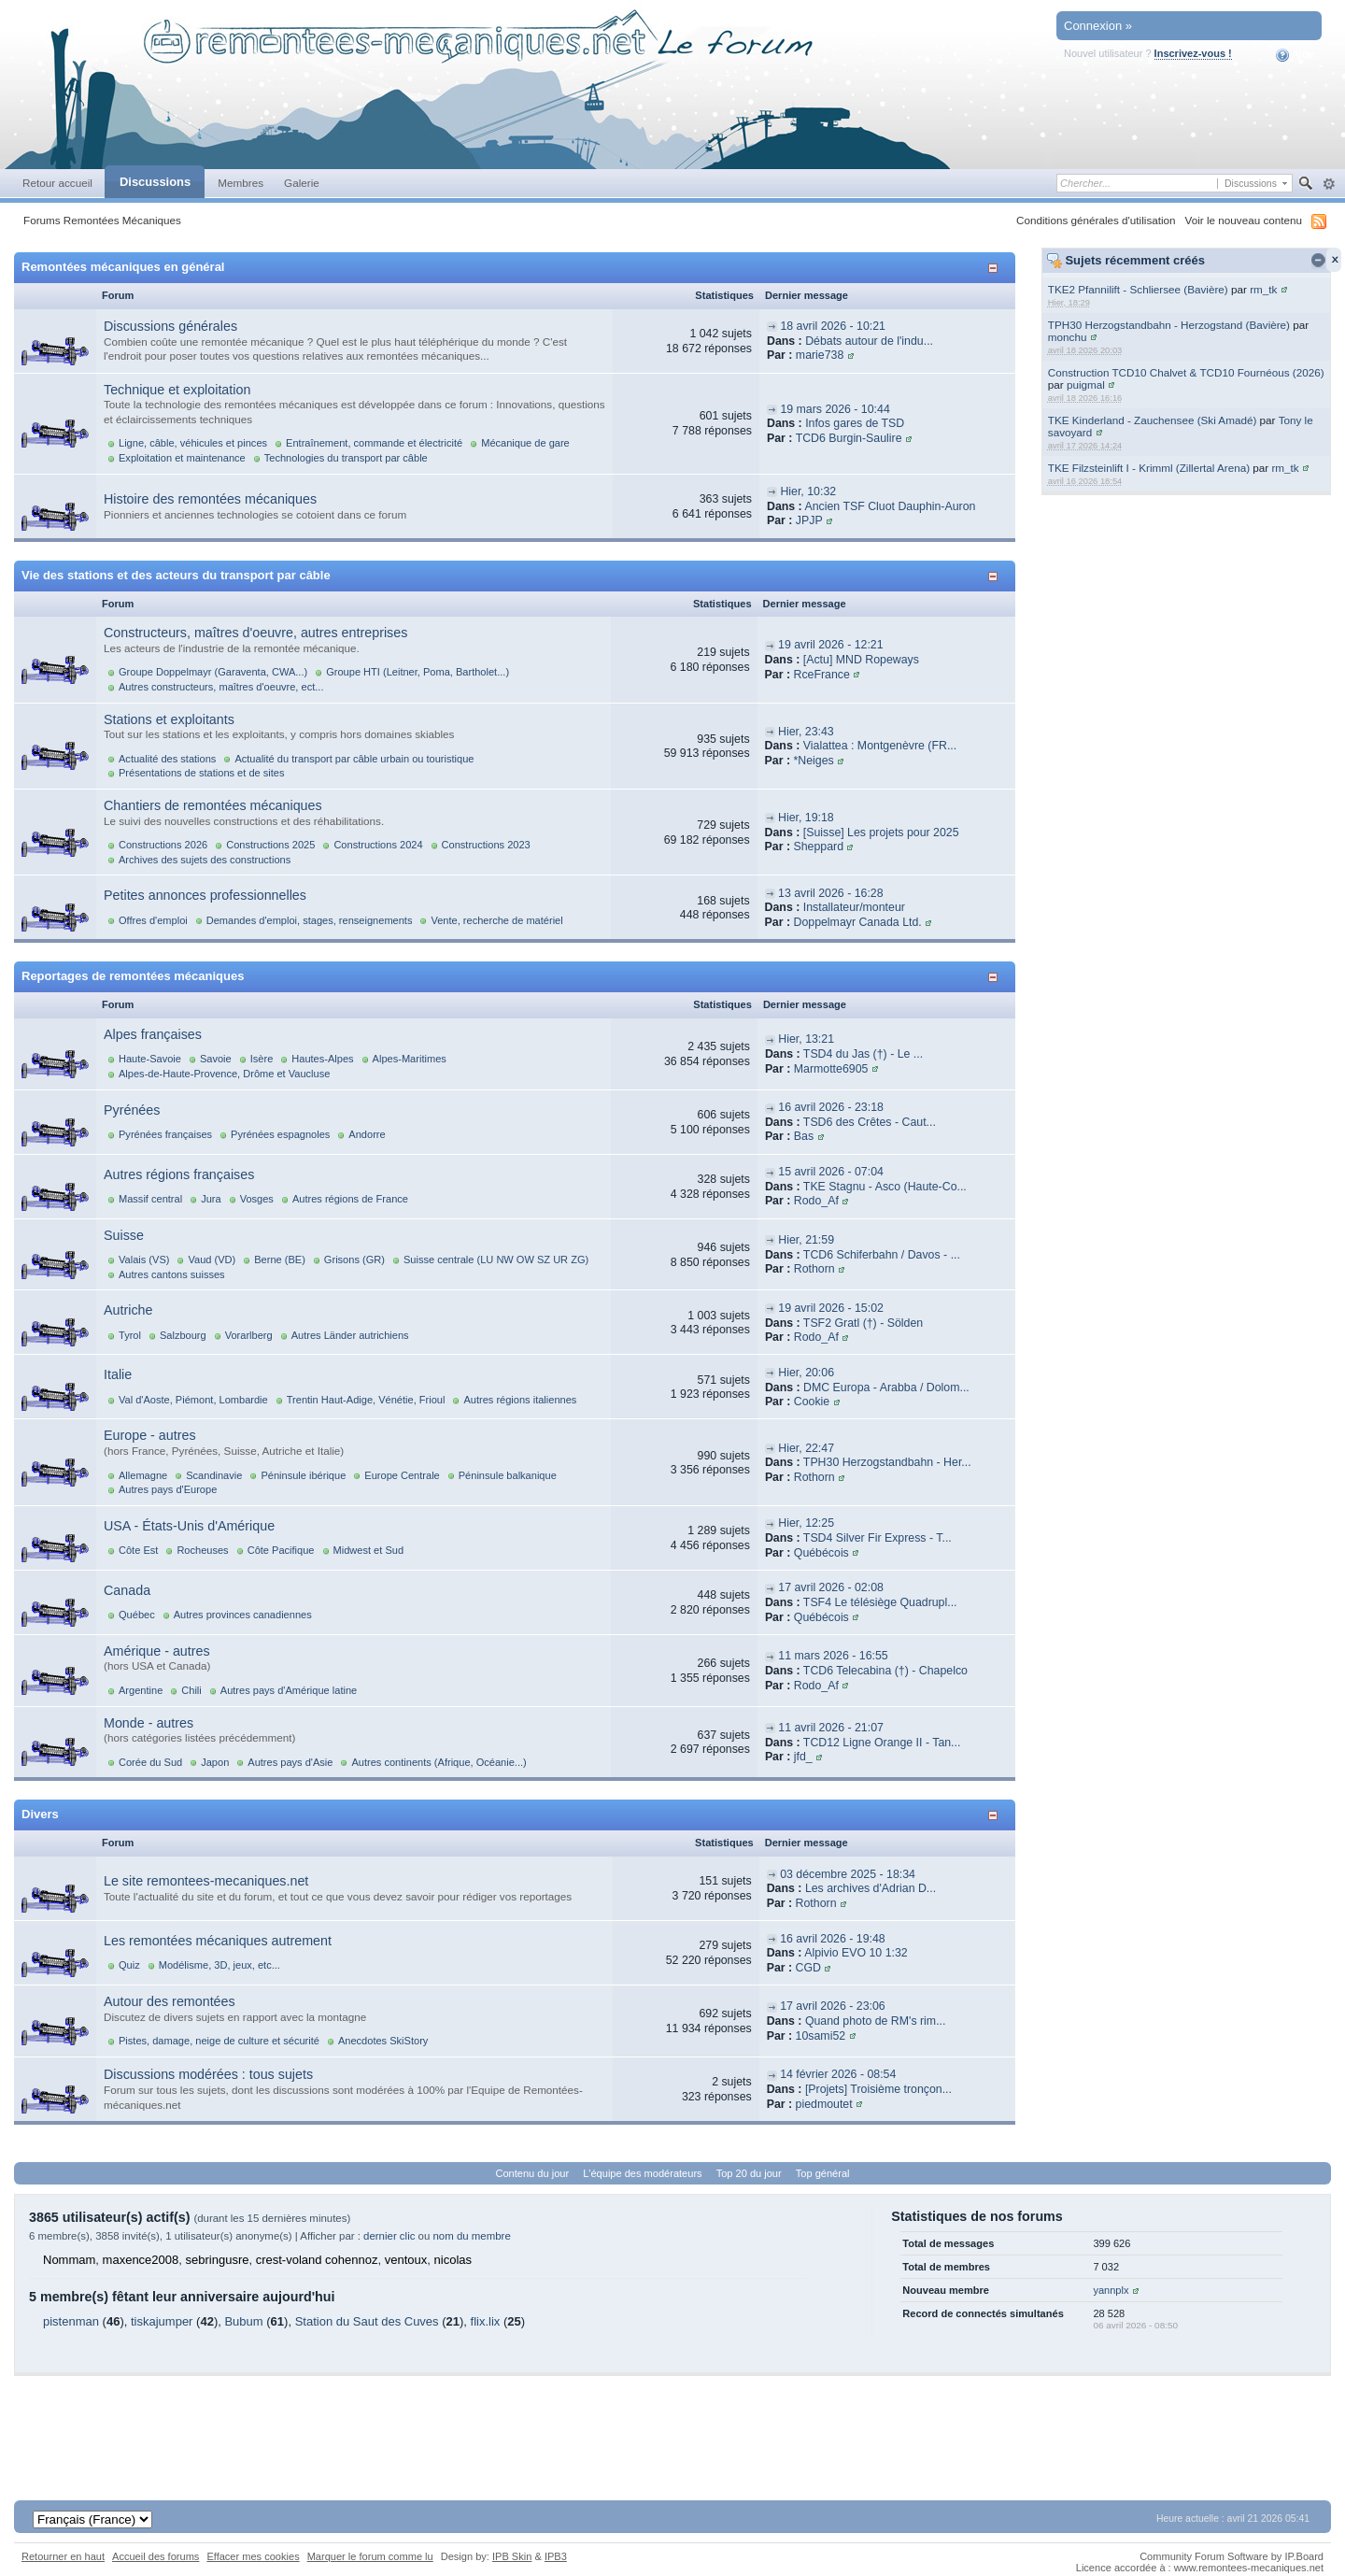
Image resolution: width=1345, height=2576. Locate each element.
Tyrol (130, 1335)
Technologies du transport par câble (346, 457)
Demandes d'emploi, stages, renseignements (309, 920)
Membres (240, 183)
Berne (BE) (279, 1259)
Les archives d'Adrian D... (870, 1888)
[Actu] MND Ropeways (861, 659)
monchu (1067, 337)
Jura (211, 1198)
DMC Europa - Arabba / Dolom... (886, 1387)
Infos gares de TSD (854, 423)
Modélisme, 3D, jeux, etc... (219, 1965)
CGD (808, 1967)
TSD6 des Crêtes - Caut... (869, 1122)
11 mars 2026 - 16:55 (832, 1655)
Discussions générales (170, 326)
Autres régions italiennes (519, 1399)
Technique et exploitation (177, 389)
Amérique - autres (157, 1651)
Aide (1295, 55)
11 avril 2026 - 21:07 (831, 1727)
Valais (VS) (144, 1259)
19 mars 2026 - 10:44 (834, 409)
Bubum (243, 2321)
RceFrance (821, 674)
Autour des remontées (169, 2001)
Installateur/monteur (854, 907)
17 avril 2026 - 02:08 (831, 1587)
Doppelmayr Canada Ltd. (857, 922)
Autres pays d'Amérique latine (288, 1690)
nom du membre (471, 2236)
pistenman (71, 2321)
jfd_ (803, 1756)
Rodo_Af (816, 1200)
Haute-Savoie (150, 1058)
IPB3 (556, 2556)
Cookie (811, 1401)
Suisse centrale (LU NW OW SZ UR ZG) (496, 1259)
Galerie (301, 183)
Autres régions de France (350, 1198)
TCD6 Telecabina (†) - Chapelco (885, 1670)
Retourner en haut (63, 2556)
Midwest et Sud (368, 1550)
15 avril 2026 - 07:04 (831, 1171)
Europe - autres (150, 1435)
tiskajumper (161, 2321)
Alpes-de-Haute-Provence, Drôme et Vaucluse (224, 1073)
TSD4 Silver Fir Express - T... (877, 1537)
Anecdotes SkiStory (383, 2040)
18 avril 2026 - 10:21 (832, 326)
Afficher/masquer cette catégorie (996, 268)
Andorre (366, 1134)
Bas (804, 1136)
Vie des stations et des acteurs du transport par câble (176, 575)
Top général (823, 2173)
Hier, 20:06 (806, 1372)
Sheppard (818, 846)
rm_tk (1263, 289)
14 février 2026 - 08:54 (838, 2074)
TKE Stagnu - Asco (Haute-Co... (885, 1186)
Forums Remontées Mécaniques (102, 220)
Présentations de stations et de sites (201, 772)
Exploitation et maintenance (182, 457)
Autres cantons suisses (172, 1274)
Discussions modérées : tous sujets (208, 2074)
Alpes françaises (153, 1034)
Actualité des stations (167, 758)
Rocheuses (202, 1550)
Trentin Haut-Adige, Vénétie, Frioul (366, 1399)
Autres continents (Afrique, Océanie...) (438, 1762)
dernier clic (389, 2236)
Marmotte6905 (831, 1068)
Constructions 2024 (377, 844)
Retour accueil (57, 183)
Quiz (129, 1965)
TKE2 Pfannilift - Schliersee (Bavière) (1138, 289)
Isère (262, 1058)
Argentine (141, 1690)
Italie (118, 1374)
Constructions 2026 (163, 844)
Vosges (257, 1198)
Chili (191, 1690)
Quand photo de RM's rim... (875, 2021)
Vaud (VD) (211, 1259)
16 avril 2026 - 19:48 (832, 1938)
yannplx (1110, 2290)
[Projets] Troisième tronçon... (878, 2089)
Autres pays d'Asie (290, 1762)
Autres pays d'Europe (168, 1489)
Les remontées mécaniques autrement (218, 1940)
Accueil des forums (155, 2556)
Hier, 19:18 (806, 817)
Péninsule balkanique (508, 1475)
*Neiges (813, 760)
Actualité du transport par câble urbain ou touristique (354, 758)
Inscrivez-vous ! (1193, 53)
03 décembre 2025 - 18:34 (847, 1874)
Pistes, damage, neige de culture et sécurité (219, 2040)
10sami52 (821, 2035)
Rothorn (814, 1268)
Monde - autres (148, 1722)
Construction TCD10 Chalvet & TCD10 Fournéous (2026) (1186, 372)
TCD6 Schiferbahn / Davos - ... (881, 1254)
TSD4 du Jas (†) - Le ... (863, 1053)
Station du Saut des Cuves (367, 2321)
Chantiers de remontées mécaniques (213, 805)
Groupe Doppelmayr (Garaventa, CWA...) (213, 671)
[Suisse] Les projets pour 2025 (881, 832)
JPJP (809, 520)
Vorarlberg (249, 1335)
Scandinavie (214, 1475)
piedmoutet (824, 2104)
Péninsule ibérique (303, 1475)
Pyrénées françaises (165, 1134)
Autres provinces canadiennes (243, 1614)
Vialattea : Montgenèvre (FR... (879, 745)
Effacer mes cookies (252, 2556)
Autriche (128, 1309)
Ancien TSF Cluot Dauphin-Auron (889, 506)
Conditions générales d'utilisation (1096, 220)
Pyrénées (132, 1110)
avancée (1328, 184)
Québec (137, 1614)
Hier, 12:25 (806, 1523)
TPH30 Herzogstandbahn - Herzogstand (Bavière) (1169, 325)
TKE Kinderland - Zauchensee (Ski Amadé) (1152, 420)
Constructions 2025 (270, 844)
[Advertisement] (672, 2418)
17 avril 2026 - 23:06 (832, 2006)
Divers (40, 1814)
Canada (127, 1590)
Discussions (155, 182)
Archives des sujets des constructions (204, 859)
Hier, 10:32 (808, 491)
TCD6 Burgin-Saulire (849, 438)
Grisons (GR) (354, 1259)
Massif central (150, 1198)
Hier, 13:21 (806, 1039)
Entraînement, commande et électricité (374, 442)
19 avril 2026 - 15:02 (831, 1308)
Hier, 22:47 (806, 1448)
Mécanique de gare (525, 442)
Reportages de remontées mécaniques (132, 976)
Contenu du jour (533, 2173)
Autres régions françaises (179, 1174)
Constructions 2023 (486, 844)
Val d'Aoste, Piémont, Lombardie (193, 1399)
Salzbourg (183, 1335)
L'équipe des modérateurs (642, 2173)
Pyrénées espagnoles (280, 1134)
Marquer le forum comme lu (370, 2556)
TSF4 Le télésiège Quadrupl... (880, 1602)
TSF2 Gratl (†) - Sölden (863, 1323)
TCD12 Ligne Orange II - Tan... (882, 1742)
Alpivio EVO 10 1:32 (855, 1952)
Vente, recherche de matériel (496, 920)
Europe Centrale (401, 1475)
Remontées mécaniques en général (122, 267)
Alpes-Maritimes (409, 1058)
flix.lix (486, 2321)
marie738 (819, 355)
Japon (215, 1762)
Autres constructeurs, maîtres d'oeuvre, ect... (221, 686)
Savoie (216, 1058)
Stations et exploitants (169, 719)
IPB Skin (511, 2556)
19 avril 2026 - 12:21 (831, 644)
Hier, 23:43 (806, 731)
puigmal (1086, 384)
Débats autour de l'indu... (869, 341)
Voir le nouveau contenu (1243, 220)
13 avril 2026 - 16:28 (831, 893)
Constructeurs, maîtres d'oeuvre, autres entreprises (255, 632)
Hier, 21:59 (806, 1239)
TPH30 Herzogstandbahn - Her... (887, 1462)
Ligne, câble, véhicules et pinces (193, 442)
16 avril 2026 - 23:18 (831, 1107)
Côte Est (138, 1550)
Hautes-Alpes (322, 1058)
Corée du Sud (150, 1762)
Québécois (821, 1552)
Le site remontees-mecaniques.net (206, 1880)
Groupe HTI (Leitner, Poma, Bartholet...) (417, 671)
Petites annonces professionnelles (205, 895)
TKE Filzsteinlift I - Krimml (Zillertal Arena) (1149, 468)
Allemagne (143, 1475)
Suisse (124, 1235)
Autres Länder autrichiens (350, 1335)
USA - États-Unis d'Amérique (189, 1525)
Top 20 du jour (749, 2173)
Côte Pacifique (281, 1550)
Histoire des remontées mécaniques (210, 498)
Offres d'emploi (153, 920)
